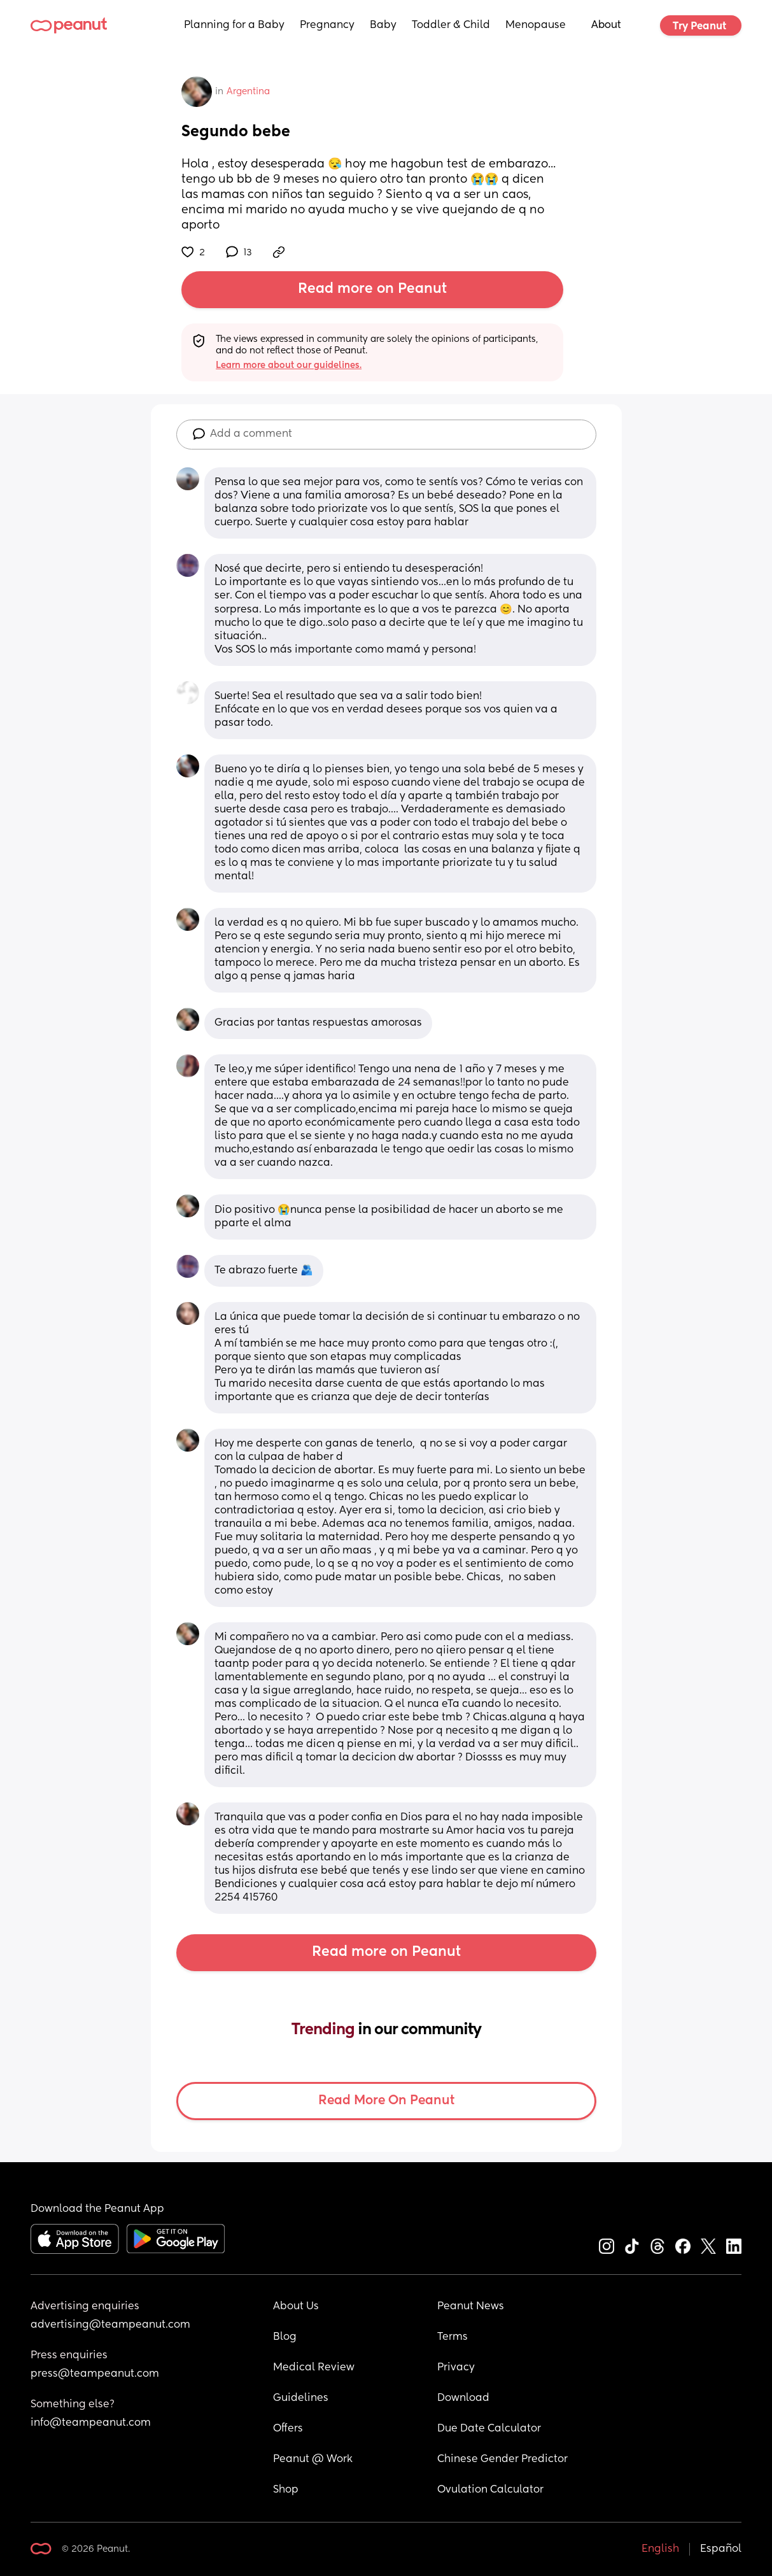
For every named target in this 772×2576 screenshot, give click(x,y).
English (660, 2549)
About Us (296, 2307)
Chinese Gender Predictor (502, 2459)
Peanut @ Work (313, 2459)
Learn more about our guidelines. (288, 365)
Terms (452, 2337)
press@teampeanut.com (95, 2374)
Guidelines (300, 2398)
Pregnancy (327, 25)
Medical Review (313, 2368)
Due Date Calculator (489, 2429)
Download (463, 2398)
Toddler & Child (451, 25)
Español (720, 2549)
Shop (285, 2490)
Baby (383, 25)
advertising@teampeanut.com (110, 2325)
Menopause (535, 25)
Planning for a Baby (234, 25)
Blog (285, 2337)
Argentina (248, 91)
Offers (288, 2429)
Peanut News (470, 2307)
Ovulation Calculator (490, 2490)
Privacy (456, 2368)
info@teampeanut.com (91, 2423)
